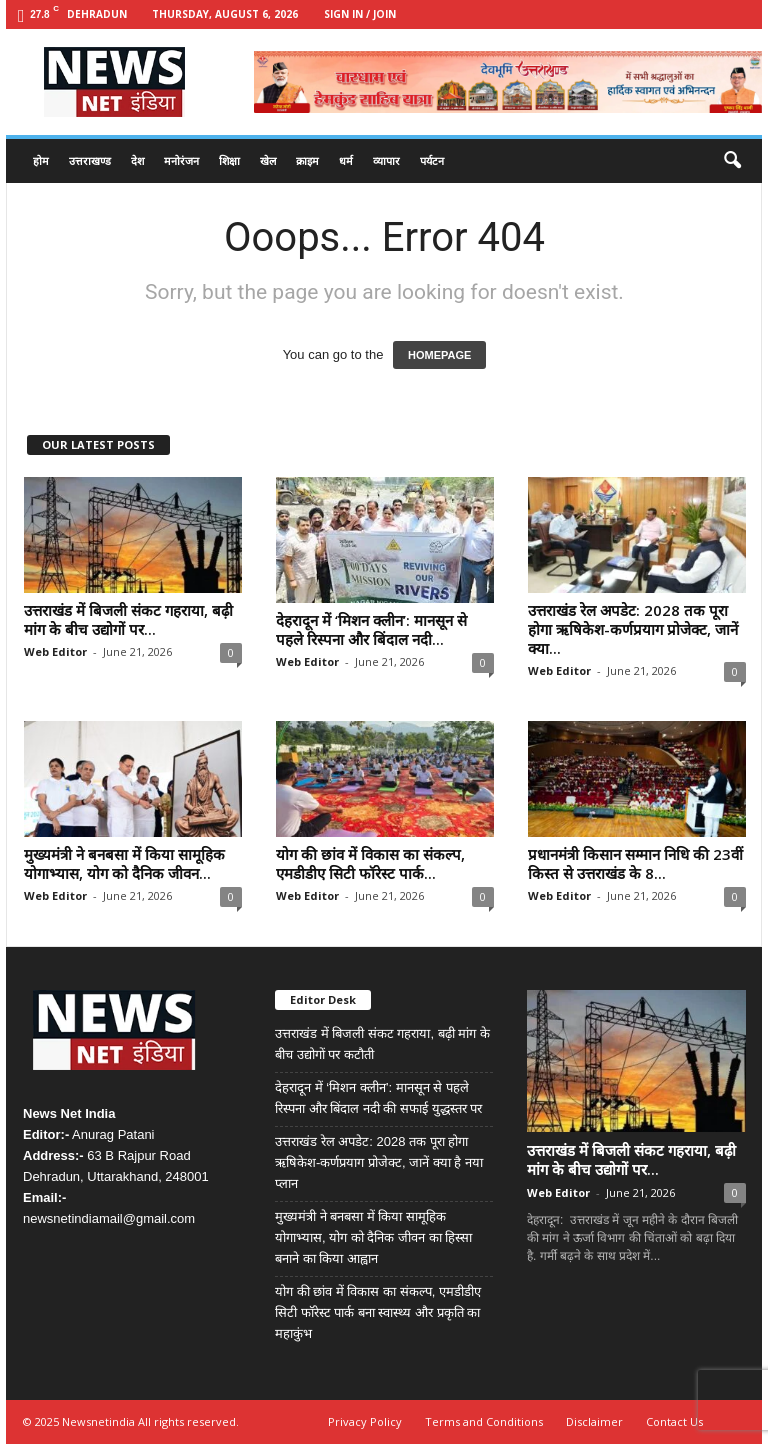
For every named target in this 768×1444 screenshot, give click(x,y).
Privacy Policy (365, 1421)
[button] (732, 161)
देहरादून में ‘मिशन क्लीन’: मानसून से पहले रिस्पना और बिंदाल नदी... (371, 629)
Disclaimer (594, 1421)
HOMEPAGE (439, 355)
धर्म (346, 160)
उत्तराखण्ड (90, 160)
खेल (268, 160)
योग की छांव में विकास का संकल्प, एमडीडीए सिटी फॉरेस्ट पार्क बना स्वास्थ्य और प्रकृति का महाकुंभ (378, 1312)
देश (137, 160)
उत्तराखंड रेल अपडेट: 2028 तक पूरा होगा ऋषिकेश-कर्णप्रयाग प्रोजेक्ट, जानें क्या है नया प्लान (379, 1162)
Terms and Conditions (484, 1421)
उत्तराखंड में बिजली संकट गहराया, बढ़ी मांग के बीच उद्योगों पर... (128, 619)
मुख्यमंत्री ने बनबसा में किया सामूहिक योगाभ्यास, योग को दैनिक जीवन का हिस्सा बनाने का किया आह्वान (373, 1237)
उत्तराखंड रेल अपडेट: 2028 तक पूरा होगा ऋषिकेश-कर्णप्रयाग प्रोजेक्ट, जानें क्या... (633, 629)
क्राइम (307, 160)
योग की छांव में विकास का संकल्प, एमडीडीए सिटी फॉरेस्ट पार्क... (370, 863)
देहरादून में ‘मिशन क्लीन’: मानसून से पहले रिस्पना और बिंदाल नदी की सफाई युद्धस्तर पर (378, 1098)
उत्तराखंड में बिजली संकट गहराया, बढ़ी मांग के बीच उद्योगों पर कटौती (382, 1044)
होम (41, 160)
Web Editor (55, 651)
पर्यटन (432, 160)
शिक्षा (229, 160)
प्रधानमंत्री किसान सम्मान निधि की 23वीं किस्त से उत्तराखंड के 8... (635, 863)
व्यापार (386, 160)
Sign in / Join (360, 14)
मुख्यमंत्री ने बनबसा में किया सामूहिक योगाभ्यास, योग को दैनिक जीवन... (124, 863)
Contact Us (674, 1421)
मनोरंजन (181, 160)
